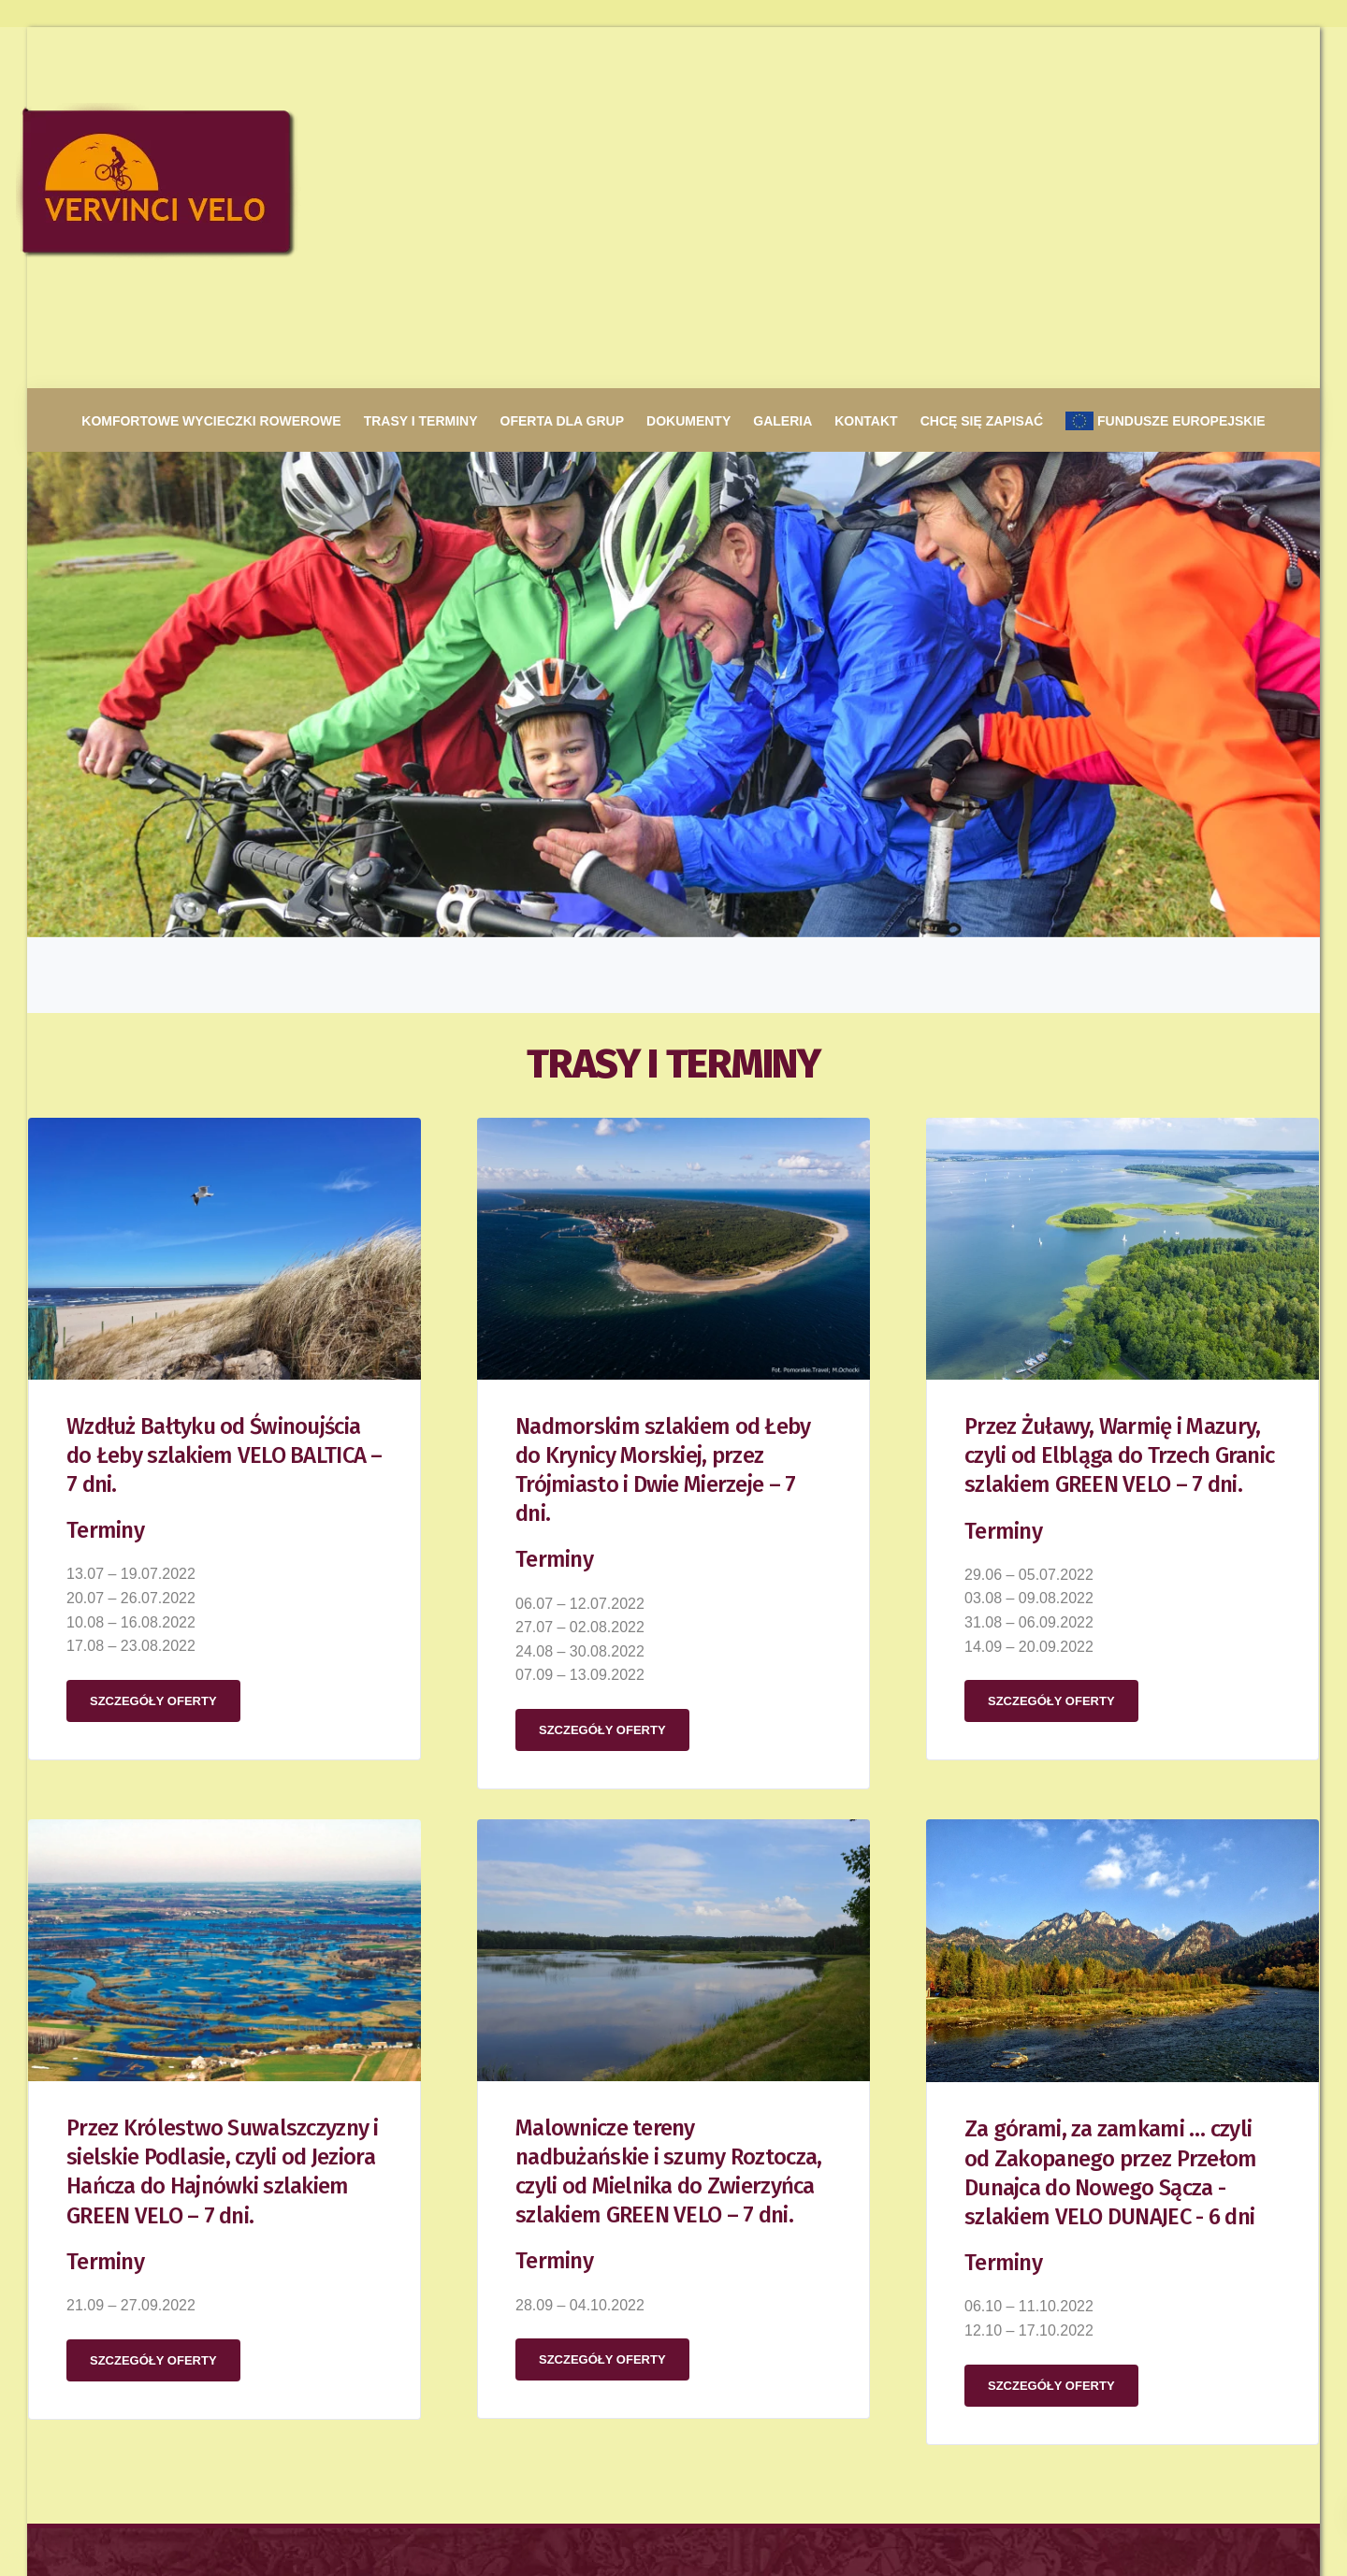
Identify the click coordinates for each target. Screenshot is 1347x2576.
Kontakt (865, 59)
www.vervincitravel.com (762, 2364)
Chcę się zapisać (981, 59)
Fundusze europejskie (1165, 60)
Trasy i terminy (421, 59)
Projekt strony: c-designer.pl (190, 2515)
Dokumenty (688, 59)
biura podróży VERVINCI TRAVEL (791, 2289)
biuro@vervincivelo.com (242, 2401)
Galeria (782, 59)
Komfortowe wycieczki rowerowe (210, 59)
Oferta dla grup (562, 59)
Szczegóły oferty (153, 1340)
